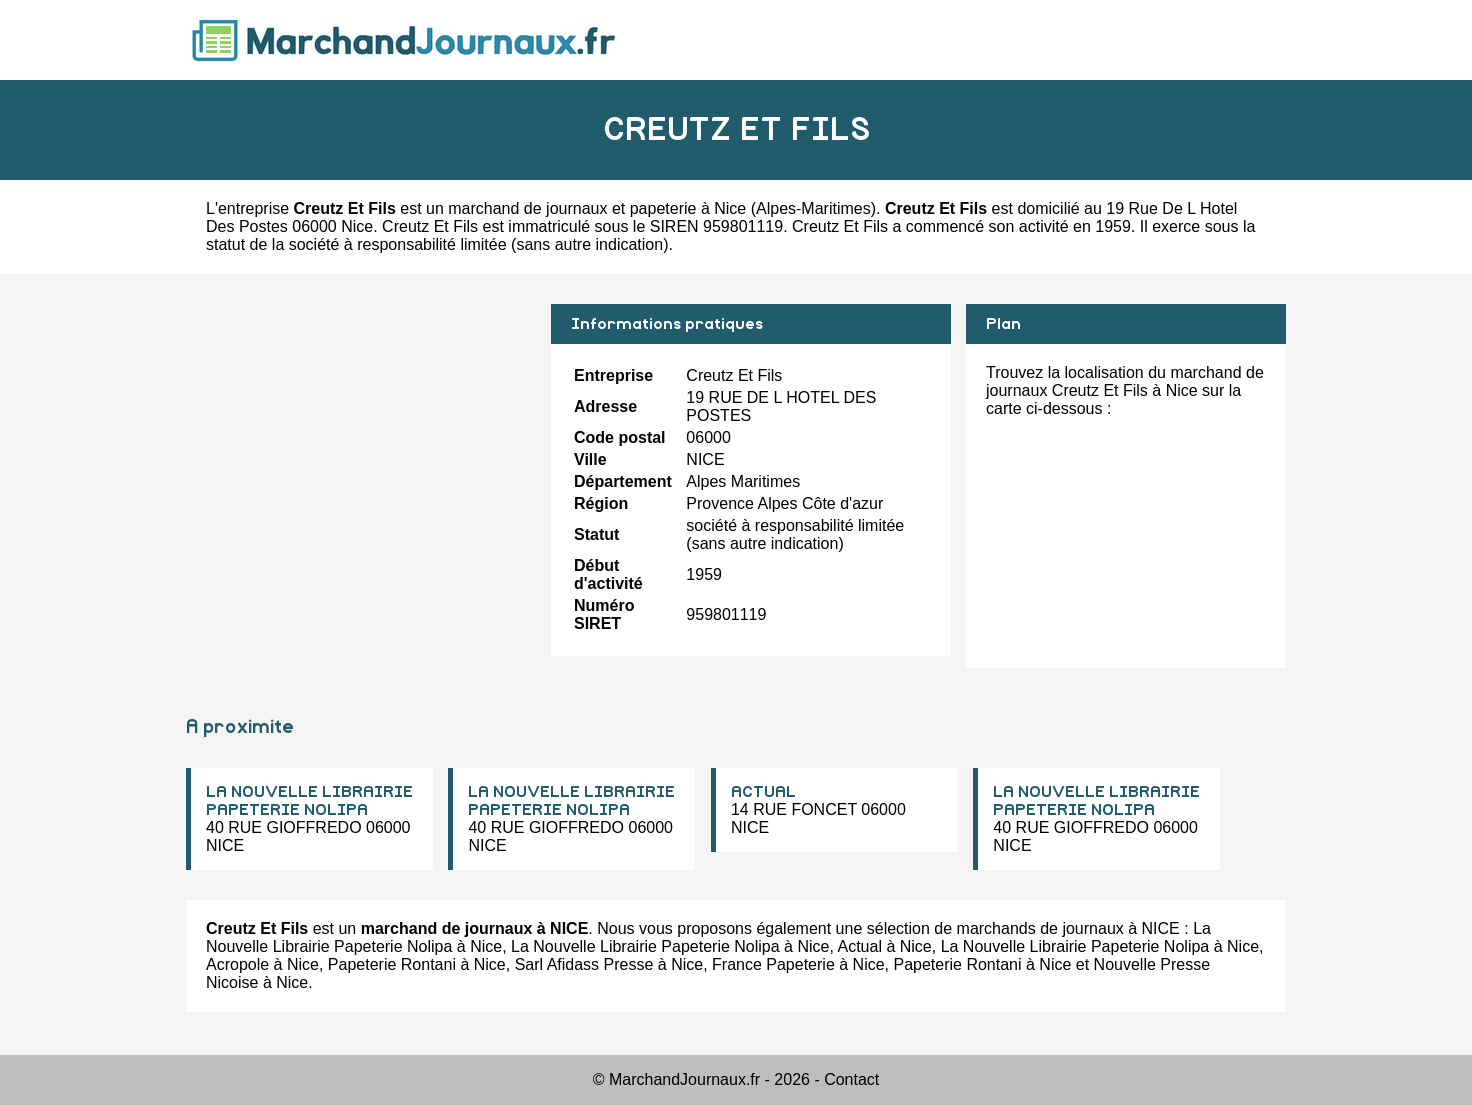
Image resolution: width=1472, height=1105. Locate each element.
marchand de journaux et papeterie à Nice (597, 208)
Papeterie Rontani (392, 964)
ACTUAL (763, 792)
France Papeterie (773, 964)
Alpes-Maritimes (813, 208)
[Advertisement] (361, 444)
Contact (851, 1079)
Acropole (237, 964)
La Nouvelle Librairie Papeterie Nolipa (645, 946)
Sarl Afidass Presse (584, 964)
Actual (859, 946)
